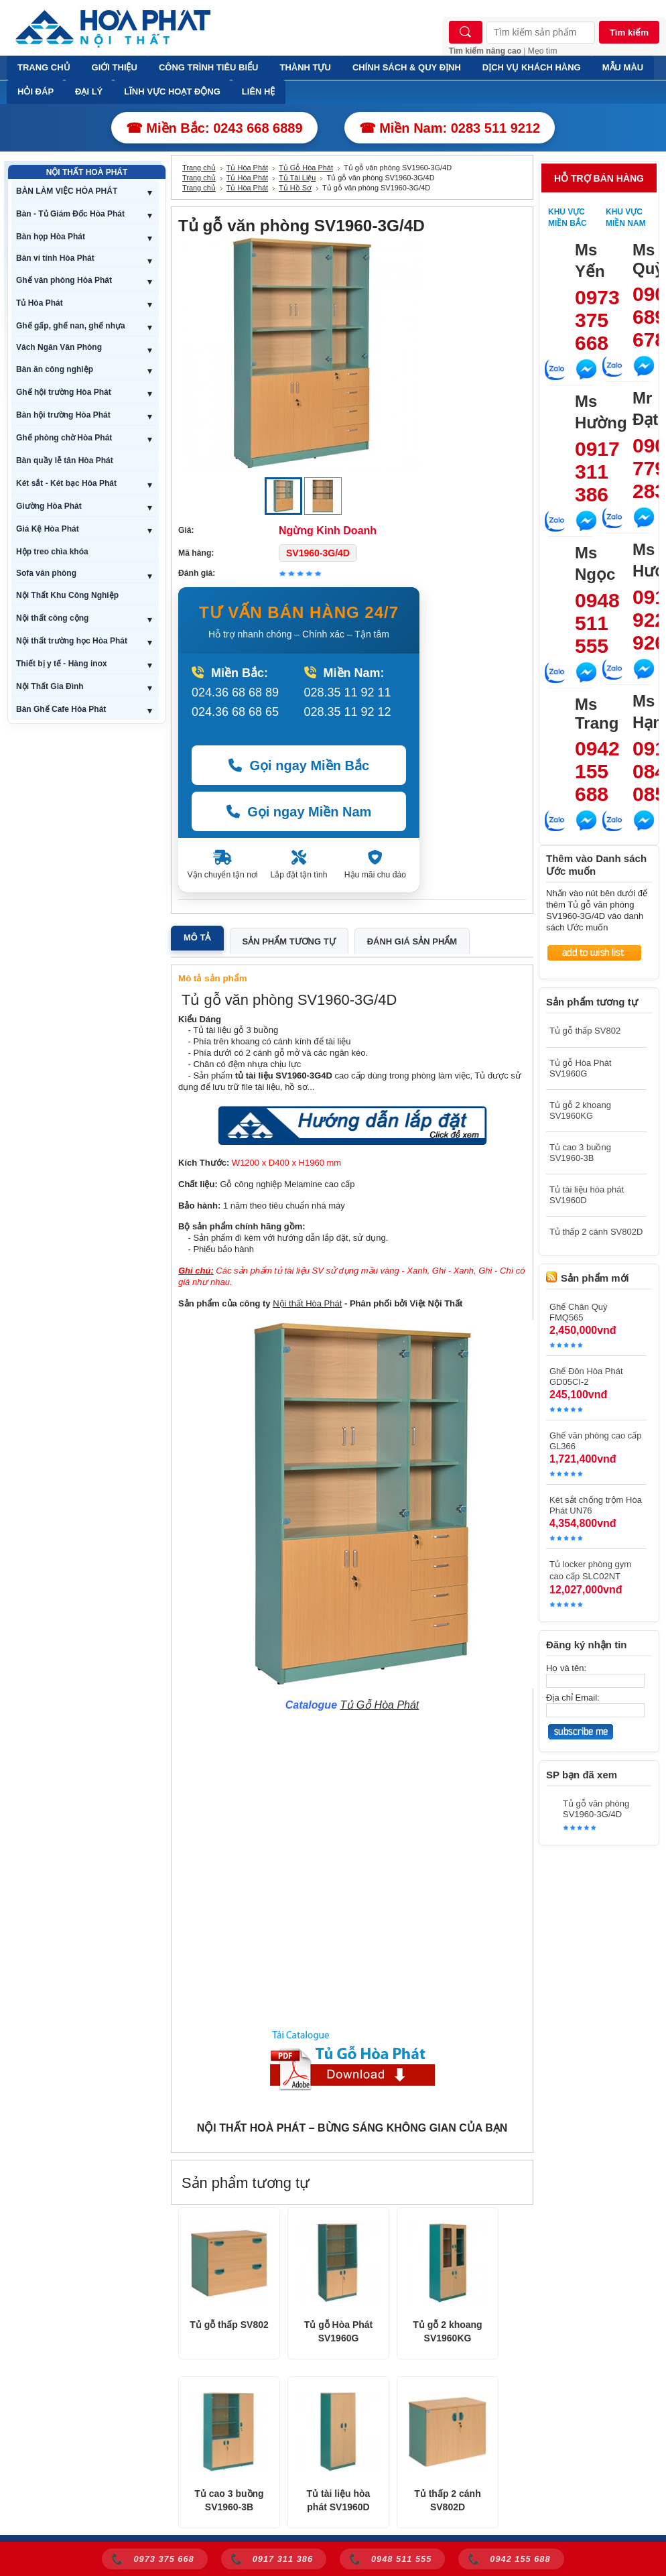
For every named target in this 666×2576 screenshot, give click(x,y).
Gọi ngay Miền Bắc (298, 765)
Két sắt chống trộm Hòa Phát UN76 (595, 1505)
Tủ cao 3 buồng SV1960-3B (228, 2500)
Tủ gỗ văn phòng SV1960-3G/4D (596, 1808)
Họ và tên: (566, 1668)
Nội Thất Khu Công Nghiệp (67, 595)
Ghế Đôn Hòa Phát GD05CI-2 (586, 1376)
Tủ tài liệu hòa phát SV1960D (339, 2500)
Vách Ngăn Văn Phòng (59, 347)
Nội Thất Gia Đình (50, 686)
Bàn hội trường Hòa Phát (63, 415)
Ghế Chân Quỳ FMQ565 (578, 1312)
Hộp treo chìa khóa (52, 551)
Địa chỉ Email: (573, 1698)
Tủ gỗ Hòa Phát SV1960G (338, 2331)
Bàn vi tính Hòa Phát (55, 258)
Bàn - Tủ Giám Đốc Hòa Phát (70, 214)
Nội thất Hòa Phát (307, 1303)
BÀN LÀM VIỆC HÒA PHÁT (66, 191)
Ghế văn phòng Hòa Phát (64, 280)
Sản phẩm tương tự (289, 941)
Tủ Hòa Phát (39, 303)
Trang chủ (199, 168)
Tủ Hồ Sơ (295, 188)
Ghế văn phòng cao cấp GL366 (595, 1440)
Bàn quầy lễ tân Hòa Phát (64, 460)
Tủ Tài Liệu (297, 178)
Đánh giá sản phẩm (412, 941)
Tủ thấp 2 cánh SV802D (447, 2500)
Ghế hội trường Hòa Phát (63, 392)
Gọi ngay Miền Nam (299, 811)
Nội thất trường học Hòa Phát (71, 641)
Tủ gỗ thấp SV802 (229, 2324)
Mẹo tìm (542, 51)
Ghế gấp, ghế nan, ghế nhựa (70, 325)
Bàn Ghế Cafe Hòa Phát (61, 709)
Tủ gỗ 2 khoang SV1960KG (447, 2331)
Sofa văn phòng (46, 573)
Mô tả (197, 937)
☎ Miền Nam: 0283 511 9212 (450, 128)
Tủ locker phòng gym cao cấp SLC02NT (590, 1570)
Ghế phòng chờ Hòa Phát (64, 437)
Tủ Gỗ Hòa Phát (306, 168)
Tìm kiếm (629, 32)
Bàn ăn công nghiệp (54, 369)
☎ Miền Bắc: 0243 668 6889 (214, 128)
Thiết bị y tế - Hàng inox (61, 663)
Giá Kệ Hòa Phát (47, 529)
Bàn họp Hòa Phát (50, 236)
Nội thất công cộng (52, 618)
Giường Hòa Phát (49, 506)
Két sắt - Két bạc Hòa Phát (66, 483)
